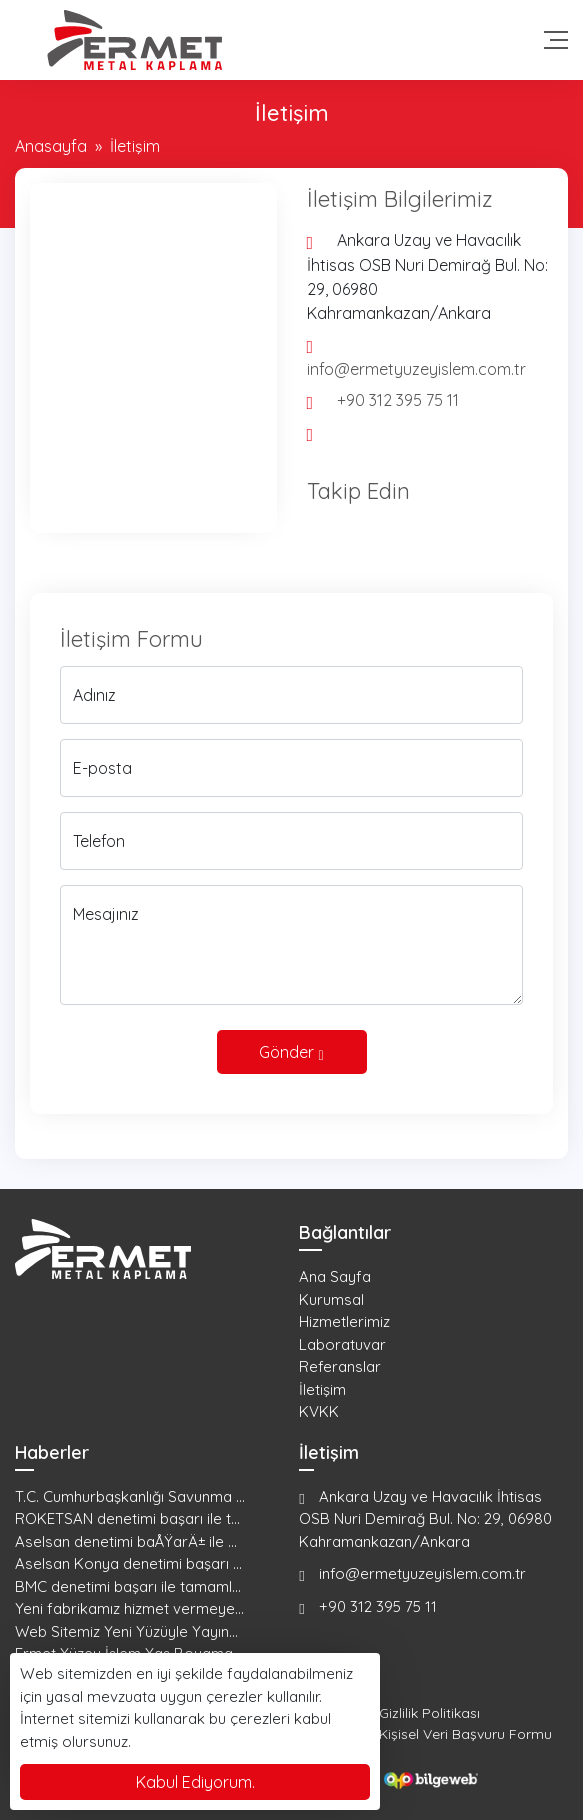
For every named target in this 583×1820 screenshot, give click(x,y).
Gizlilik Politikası (429, 1713)
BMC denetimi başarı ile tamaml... (128, 1586)
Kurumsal (331, 1299)
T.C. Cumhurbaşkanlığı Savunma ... (130, 1496)
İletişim (322, 1389)
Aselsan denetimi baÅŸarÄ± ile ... (126, 1541)
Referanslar (340, 1366)
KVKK (319, 1411)
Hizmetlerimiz (344, 1321)
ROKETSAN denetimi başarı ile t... (127, 1518)
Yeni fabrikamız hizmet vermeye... (129, 1608)
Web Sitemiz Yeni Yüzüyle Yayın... (126, 1631)
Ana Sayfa (335, 1276)
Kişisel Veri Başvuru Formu (465, 1734)
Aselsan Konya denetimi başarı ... (128, 1563)
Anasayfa (51, 146)
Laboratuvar (342, 1344)
